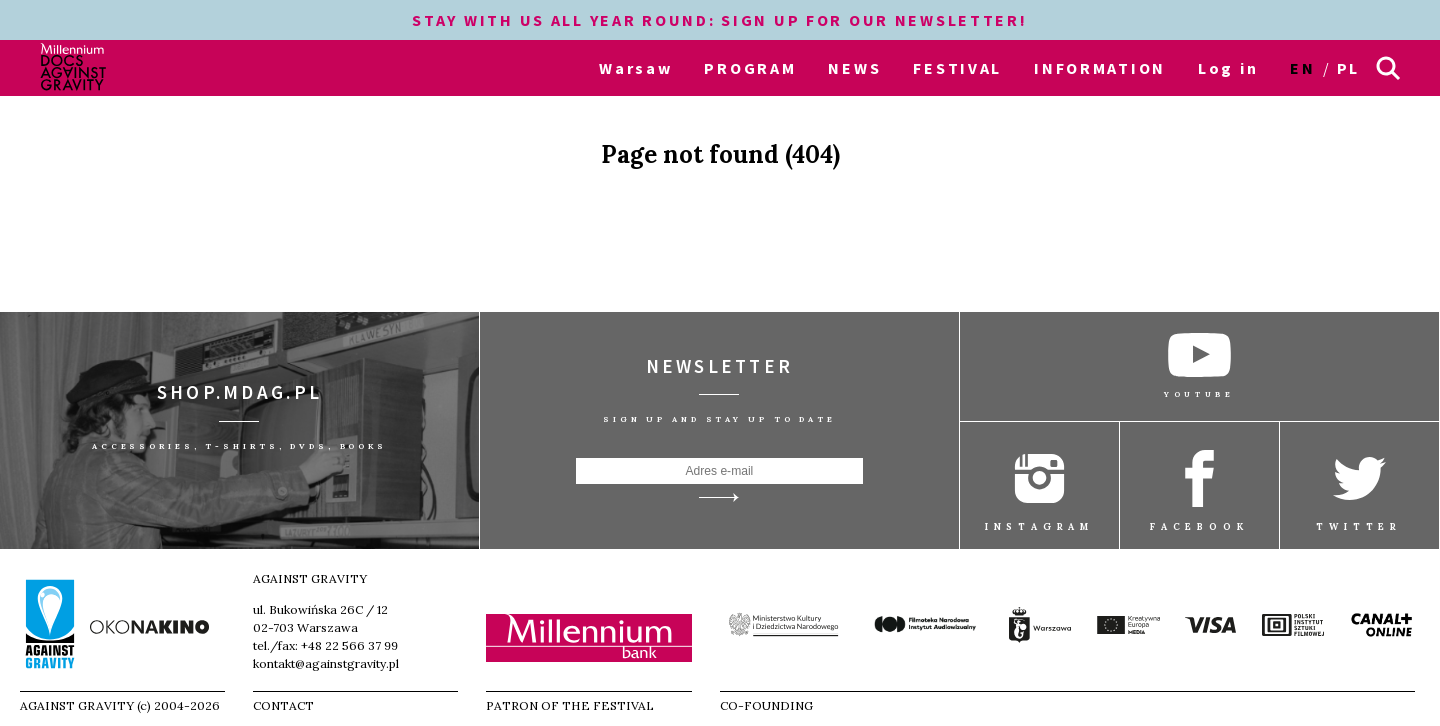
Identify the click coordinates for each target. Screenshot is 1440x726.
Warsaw (635, 68)
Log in (1228, 68)
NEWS (854, 68)
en (1302, 68)
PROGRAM (750, 68)
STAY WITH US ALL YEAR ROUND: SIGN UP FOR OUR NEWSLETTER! (719, 20)
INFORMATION (1100, 68)
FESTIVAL (957, 68)
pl (1348, 68)
